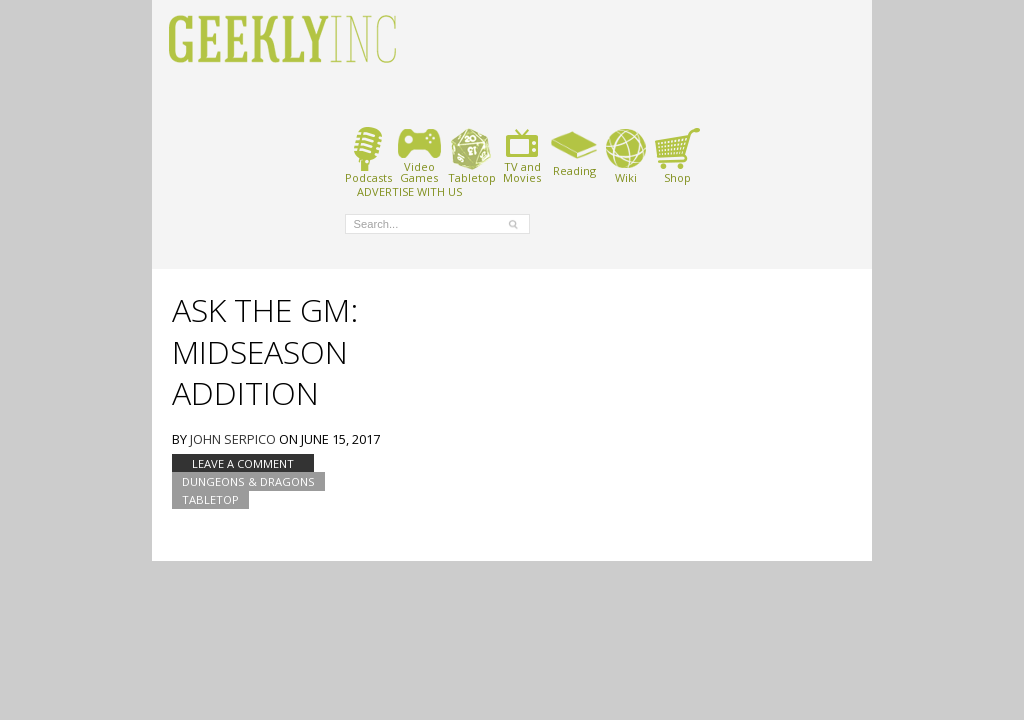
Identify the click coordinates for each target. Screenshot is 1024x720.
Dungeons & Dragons (248, 481)
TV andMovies (522, 155)
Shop (677, 155)
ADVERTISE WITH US (409, 191)
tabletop (210, 499)
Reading (574, 152)
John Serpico (233, 439)
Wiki (626, 155)
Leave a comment (243, 463)
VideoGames (419, 155)
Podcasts (368, 155)
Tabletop (471, 155)
